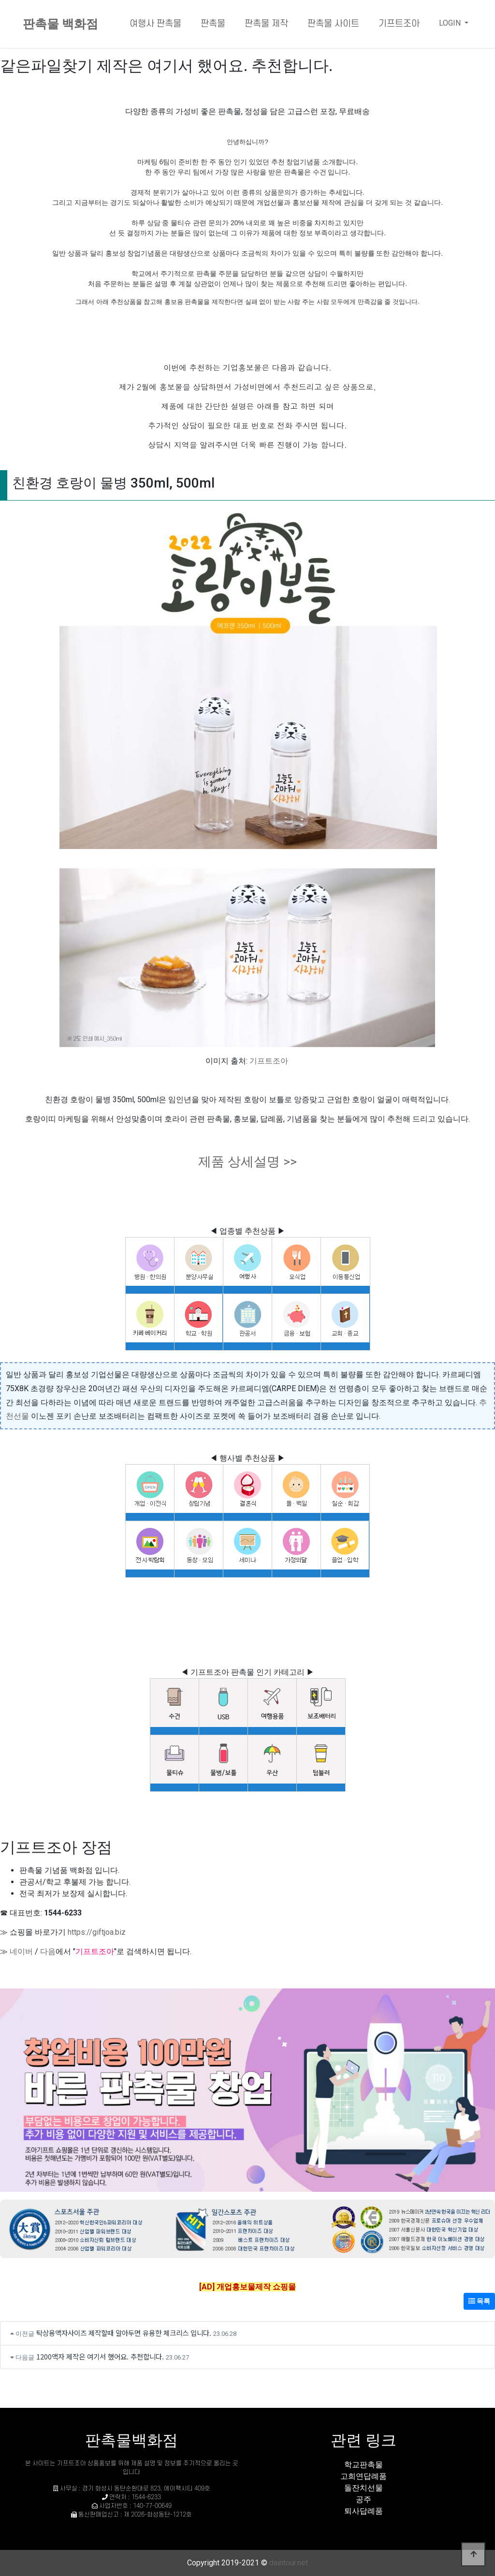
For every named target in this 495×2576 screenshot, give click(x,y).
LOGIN (451, 23)
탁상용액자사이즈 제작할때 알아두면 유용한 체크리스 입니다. (123, 2333)
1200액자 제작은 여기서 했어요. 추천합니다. (100, 2356)
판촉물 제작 (266, 24)
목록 (479, 2301)
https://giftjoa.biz (97, 1932)
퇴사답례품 (363, 2511)
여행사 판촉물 (155, 24)
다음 (48, 1951)
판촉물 (213, 24)
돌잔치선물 (363, 2487)
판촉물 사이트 (333, 24)
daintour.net (288, 2562)
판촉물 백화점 (60, 24)
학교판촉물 (363, 2464)
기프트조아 (399, 24)
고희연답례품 (363, 2476)
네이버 (21, 1951)
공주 (363, 2499)
